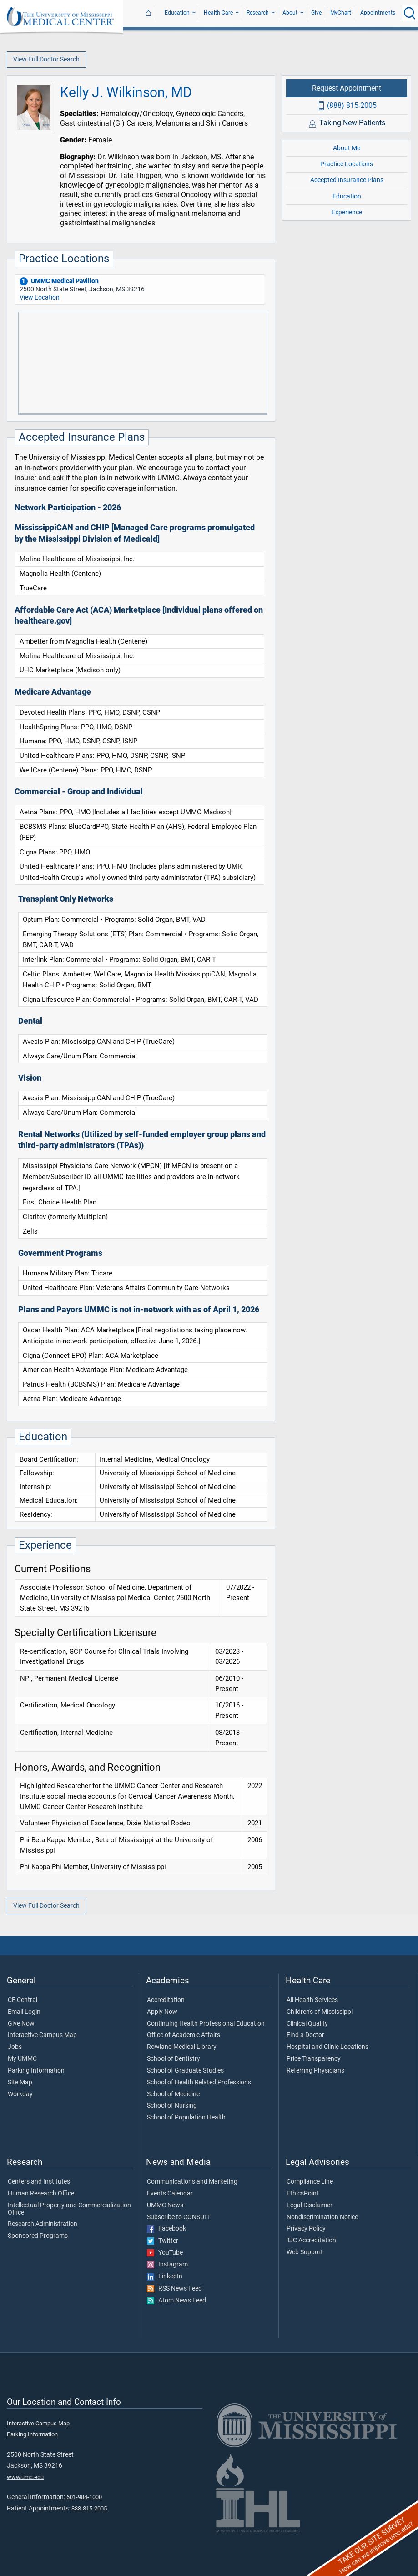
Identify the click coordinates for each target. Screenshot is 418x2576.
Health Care (218, 13)
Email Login (24, 2012)
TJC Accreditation (311, 2240)
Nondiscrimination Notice (322, 2217)
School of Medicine (173, 2094)
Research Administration (42, 2224)
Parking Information (36, 2070)
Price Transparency (314, 2059)
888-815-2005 (89, 2508)
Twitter (162, 2241)
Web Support (305, 2252)
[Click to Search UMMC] (410, 13)
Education (177, 13)
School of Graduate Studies (185, 2070)
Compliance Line (310, 2181)
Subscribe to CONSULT (179, 2217)
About (289, 13)
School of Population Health (186, 2117)
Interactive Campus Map (42, 2035)
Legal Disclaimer (309, 2205)
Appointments (377, 13)
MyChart (340, 13)
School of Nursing (172, 2105)
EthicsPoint (303, 2193)
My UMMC (22, 2059)
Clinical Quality (307, 2023)
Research (258, 13)
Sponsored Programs (38, 2236)
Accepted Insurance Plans (346, 180)
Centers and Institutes (39, 2181)
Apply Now (162, 2012)
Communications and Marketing (192, 2181)
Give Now (21, 2023)
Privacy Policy (306, 2228)
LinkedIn (164, 2276)
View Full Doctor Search (46, 59)
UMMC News (165, 2205)
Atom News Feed (176, 2300)
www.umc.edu (25, 2477)
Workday (20, 2094)
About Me (346, 148)
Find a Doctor (305, 2035)
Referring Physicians (315, 2070)
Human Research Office (41, 2193)
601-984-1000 (84, 2497)
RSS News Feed (174, 2288)
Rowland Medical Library (182, 2047)
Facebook (166, 2228)
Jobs (15, 2047)
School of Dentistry (173, 2059)
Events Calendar (170, 2193)
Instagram (167, 2264)
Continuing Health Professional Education (206, 2023)
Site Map (20, 2082)
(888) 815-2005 (352, 105)
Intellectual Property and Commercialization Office (69, 2209)
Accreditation (166, 2000)
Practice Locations (346, 164)
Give (316, 13)
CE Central (22, 2000)
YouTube (165, 2252)
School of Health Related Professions (199, 2082)
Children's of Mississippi (320, 2012)
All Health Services (312, 2000)
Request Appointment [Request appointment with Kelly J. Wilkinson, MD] (346, 88)
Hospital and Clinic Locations (327, 2047)
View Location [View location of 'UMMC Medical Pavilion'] (40, 297)
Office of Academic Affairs (183, 2035)
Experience (347, 212)
